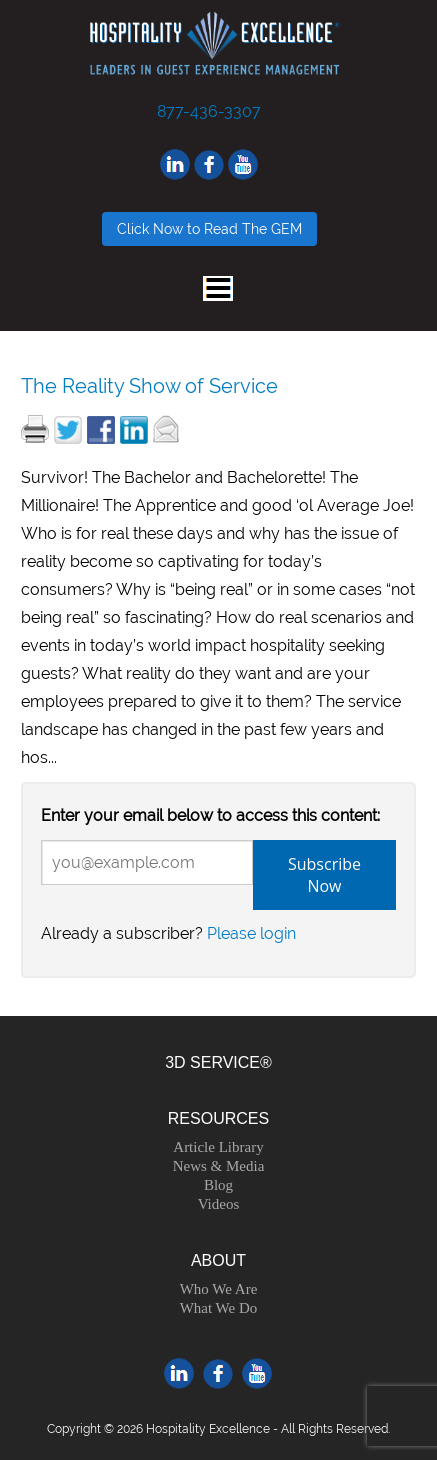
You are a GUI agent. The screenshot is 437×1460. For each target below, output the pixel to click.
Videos (219, 1204)
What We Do (219, 1308)
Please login (251, 933)
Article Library (218, 1147)
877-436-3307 (209, 111)
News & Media (219, 1166)
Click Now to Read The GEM (209, 229)
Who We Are (219, 1289)
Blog (218, 1185)
